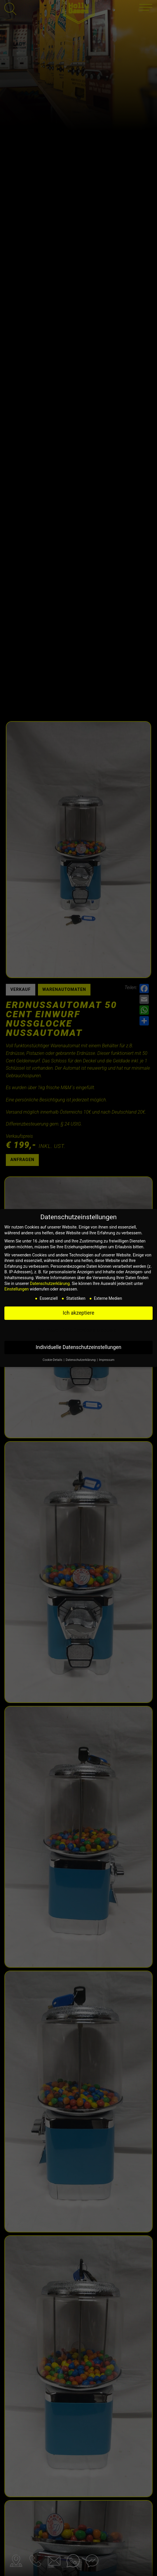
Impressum (106, 1360)
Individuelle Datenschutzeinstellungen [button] (78, 1347)
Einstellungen (16, 1289)
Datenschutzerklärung (50, 1283)
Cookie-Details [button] (53, 1360)
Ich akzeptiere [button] (78, 1313)
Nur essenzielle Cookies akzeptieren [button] (78, 1330)
